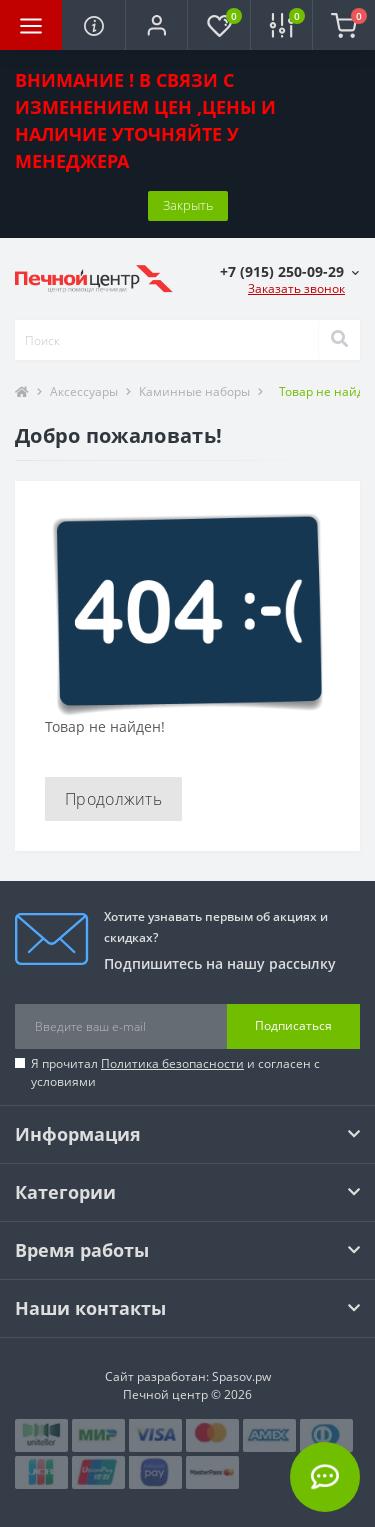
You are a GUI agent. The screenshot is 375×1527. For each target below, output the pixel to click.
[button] (156, 25)
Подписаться (293, 1025)
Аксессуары (84, 391)
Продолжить (113, 799)
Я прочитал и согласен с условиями (175, 1072)
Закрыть (188, 205)
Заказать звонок (296, 288)
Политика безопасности (172, 1063)
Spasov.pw (241, 1376)
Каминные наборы (194, 391)
